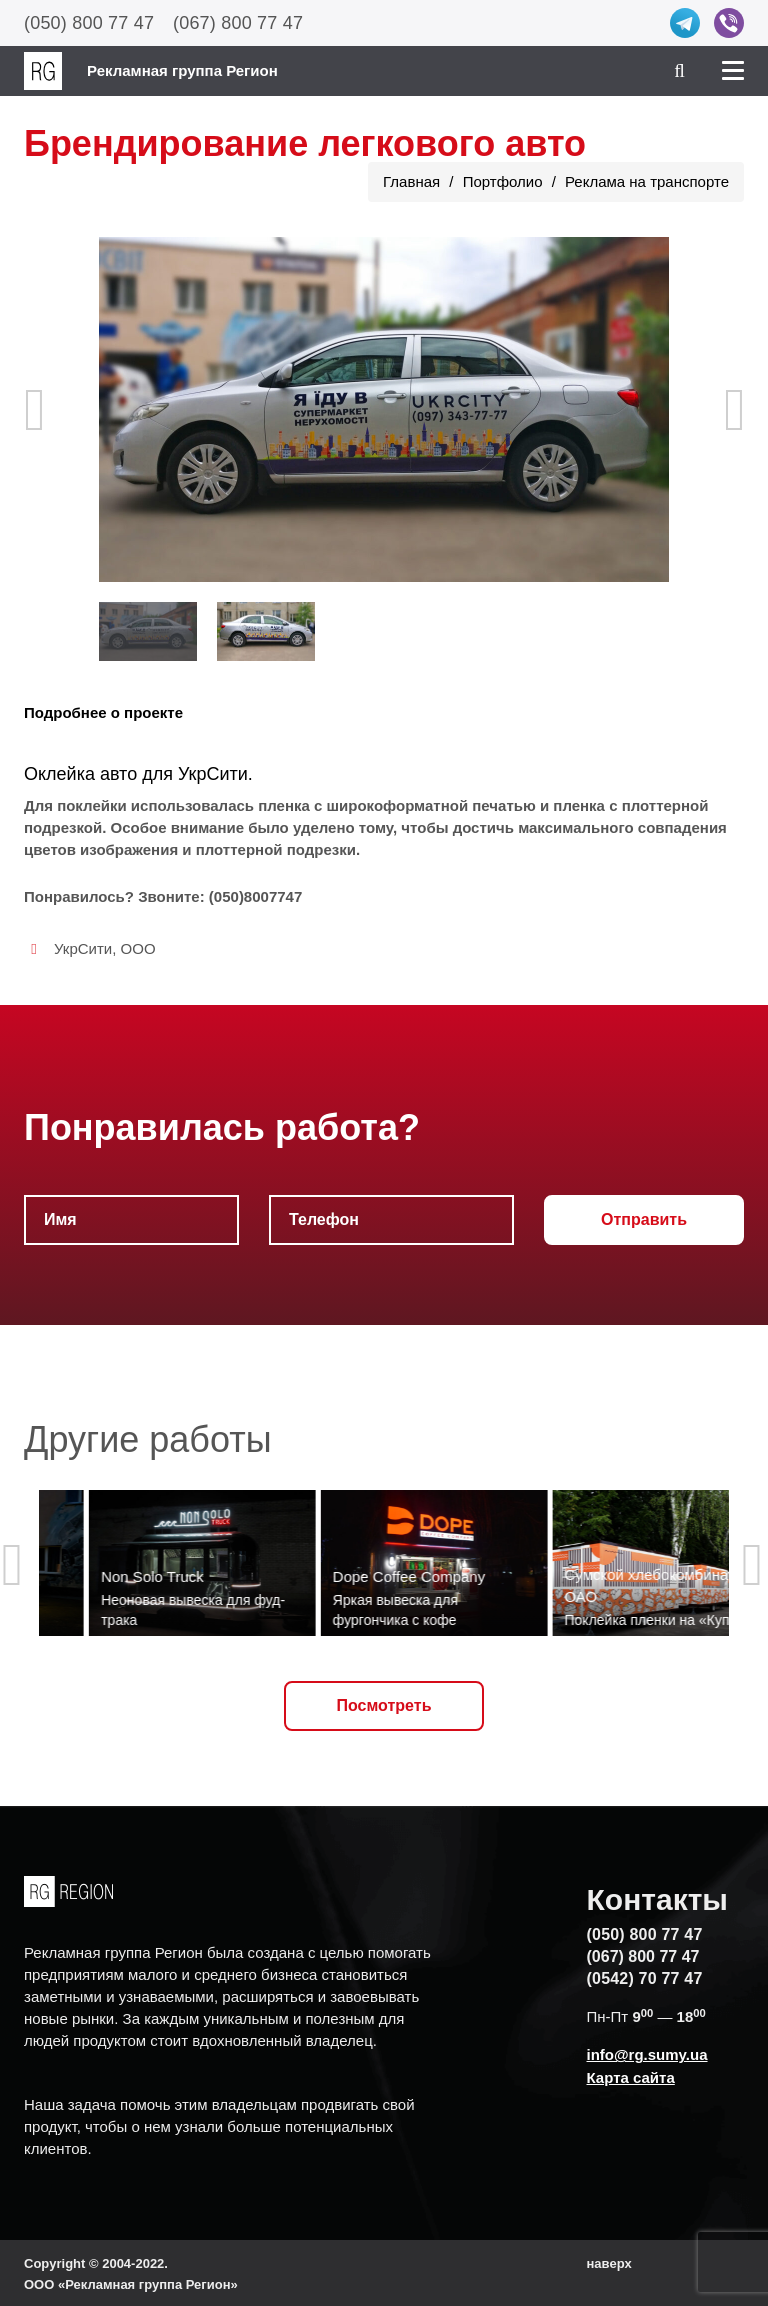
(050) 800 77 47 (89, 23)
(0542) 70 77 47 (645, 1978)
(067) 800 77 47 (238, 23)
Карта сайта (631, 2077)
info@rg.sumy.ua (647, 2054)
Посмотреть (384, 1705)
